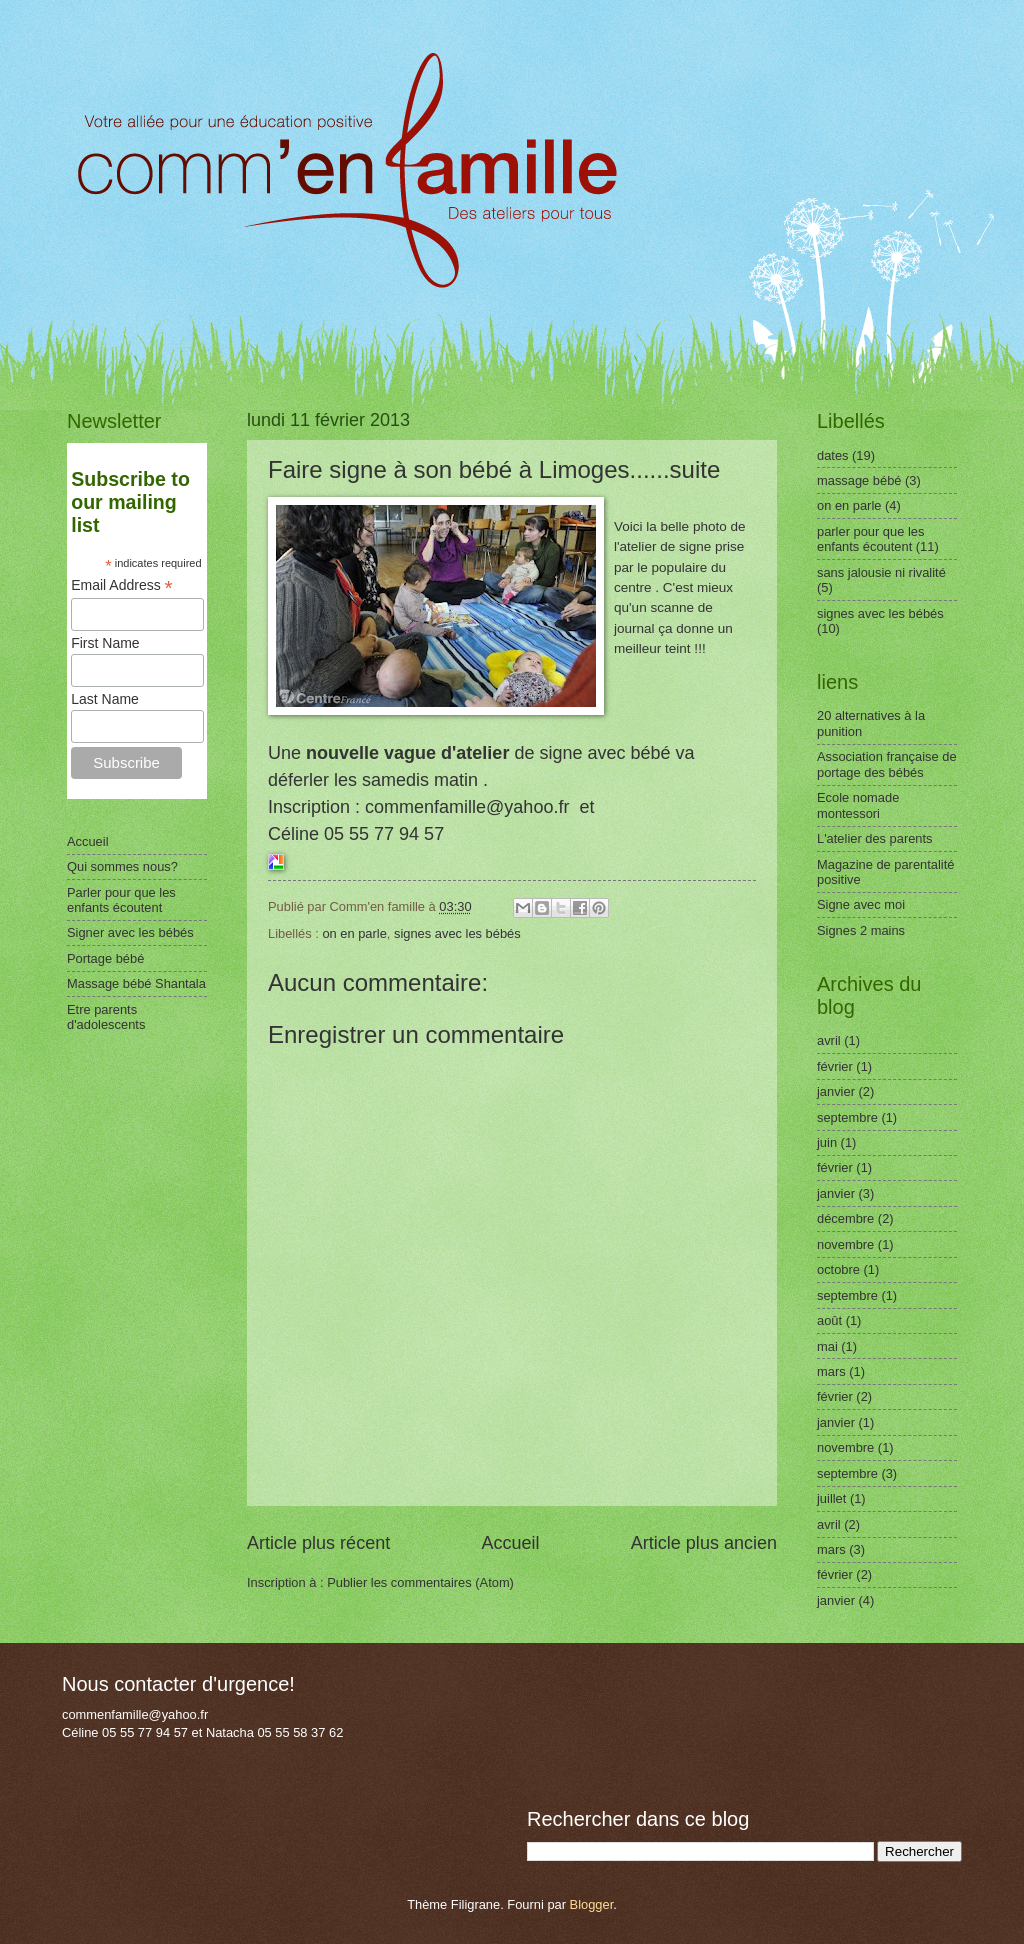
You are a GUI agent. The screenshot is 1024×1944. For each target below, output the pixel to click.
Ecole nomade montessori (858, 805)
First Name (105, 643)
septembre (847, 1117)
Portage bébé (105, 958)
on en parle (354, 933)
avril (829, 1040)
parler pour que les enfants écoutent (870, 539)
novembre (845, 1244)
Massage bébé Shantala (136, 983)
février (835, 1066)
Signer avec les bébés (130, 932)
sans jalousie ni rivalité (881, 572)
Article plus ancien (704, 1543)
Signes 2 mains (861, 930)
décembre (845, 1218)
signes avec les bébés (457, 933)
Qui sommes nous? (122, 866)
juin (827, 1142)
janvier (836, 1091)
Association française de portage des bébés (887, 764)
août (829, 1320)
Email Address (122, 585)
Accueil (510, 1543)
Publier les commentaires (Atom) (420, 1582)
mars (831, 1371)
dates (833, 455)
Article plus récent (318, 1543)
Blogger (592, 1904)
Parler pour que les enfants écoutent (121, 900)
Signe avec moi (861, 904)
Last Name (105, 699)
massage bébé (859, 480)
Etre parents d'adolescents (106, 1017)
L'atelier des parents (875, 838)
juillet (831, 1498)
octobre (838, 1269)
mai (827, 1346)
